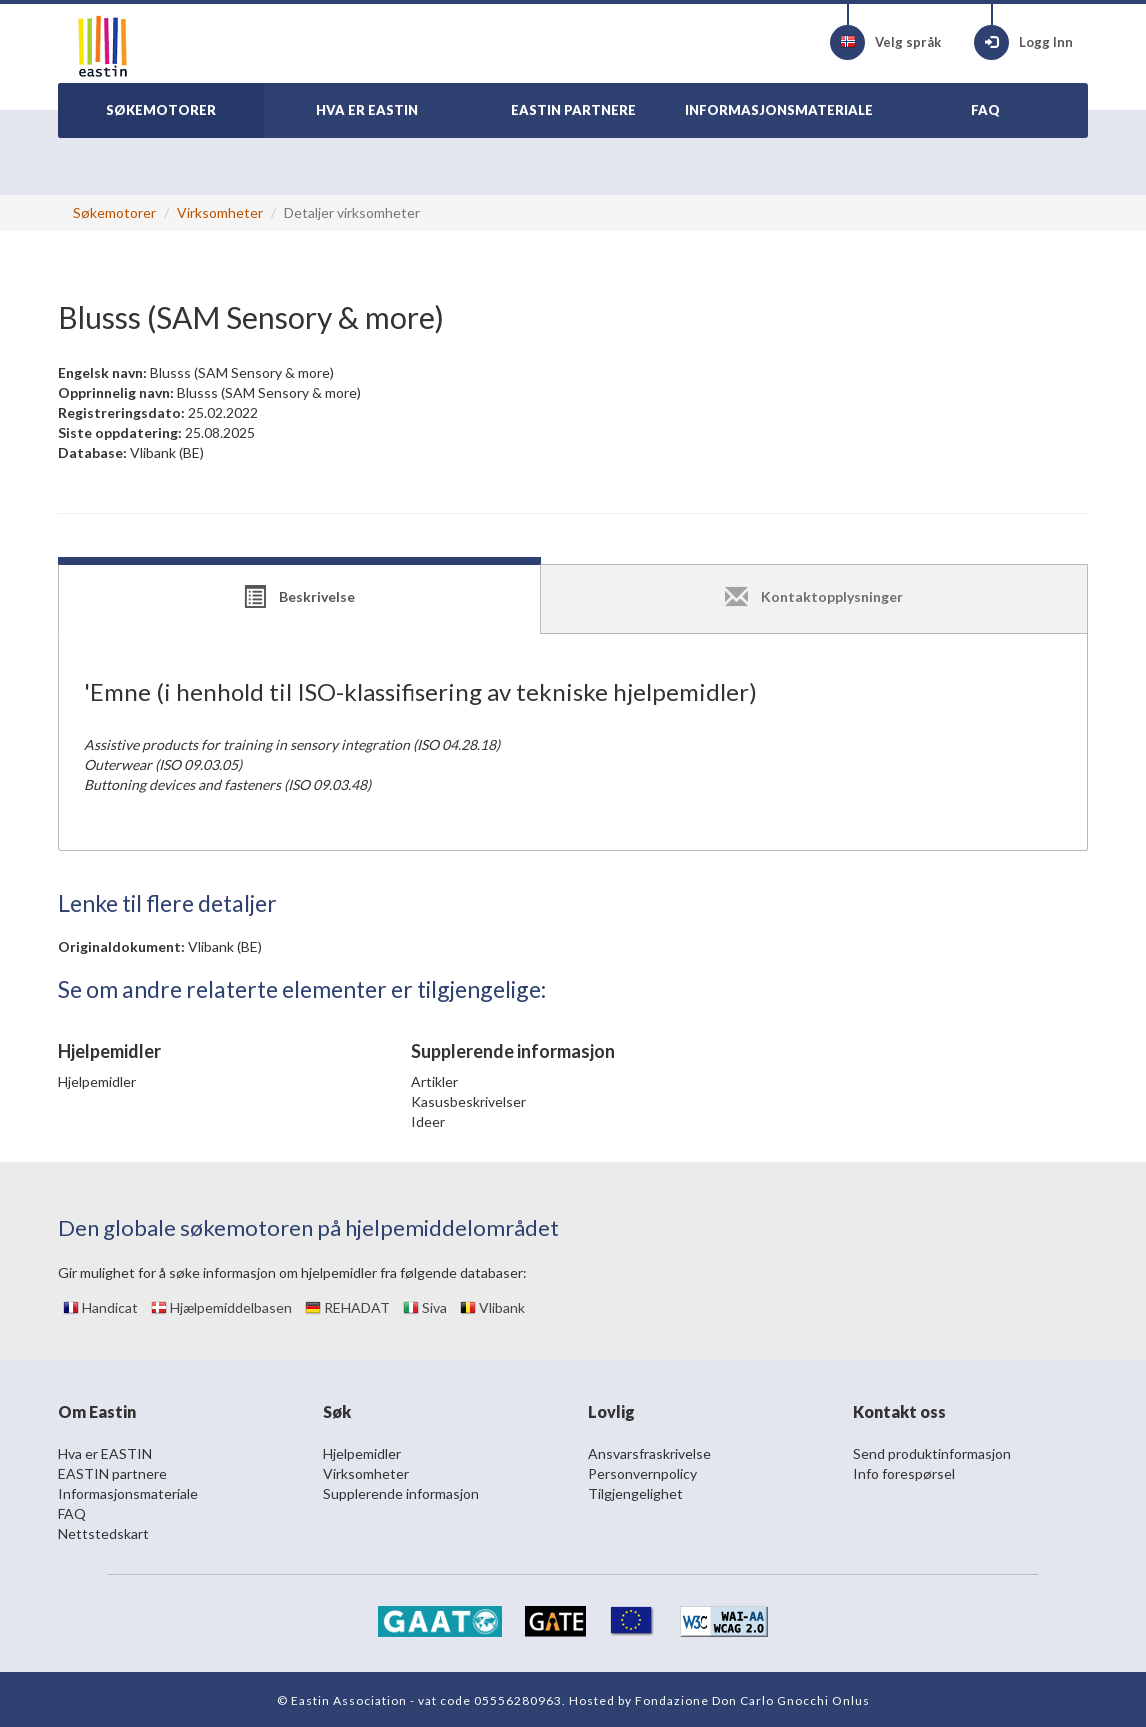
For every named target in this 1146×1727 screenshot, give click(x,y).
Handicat (100, 1307)
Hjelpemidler (97, 1081)
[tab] (299, 599)
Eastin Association (349, 1700)
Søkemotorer (114, 212)
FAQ (72, 1513)
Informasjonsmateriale (128, 1493)
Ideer (428, 1121)
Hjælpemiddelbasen (221, 1307)
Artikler (434, 1081)
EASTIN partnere (112, 1473)
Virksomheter (220, 212)
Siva (425, 1307)
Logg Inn (1023, 42)
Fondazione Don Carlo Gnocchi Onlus (752, 1700)
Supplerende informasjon (401, 1493)
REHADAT (347, 1307)
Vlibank (492, 1307)
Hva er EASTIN (105, 1453)
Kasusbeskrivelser (468, 1101)
